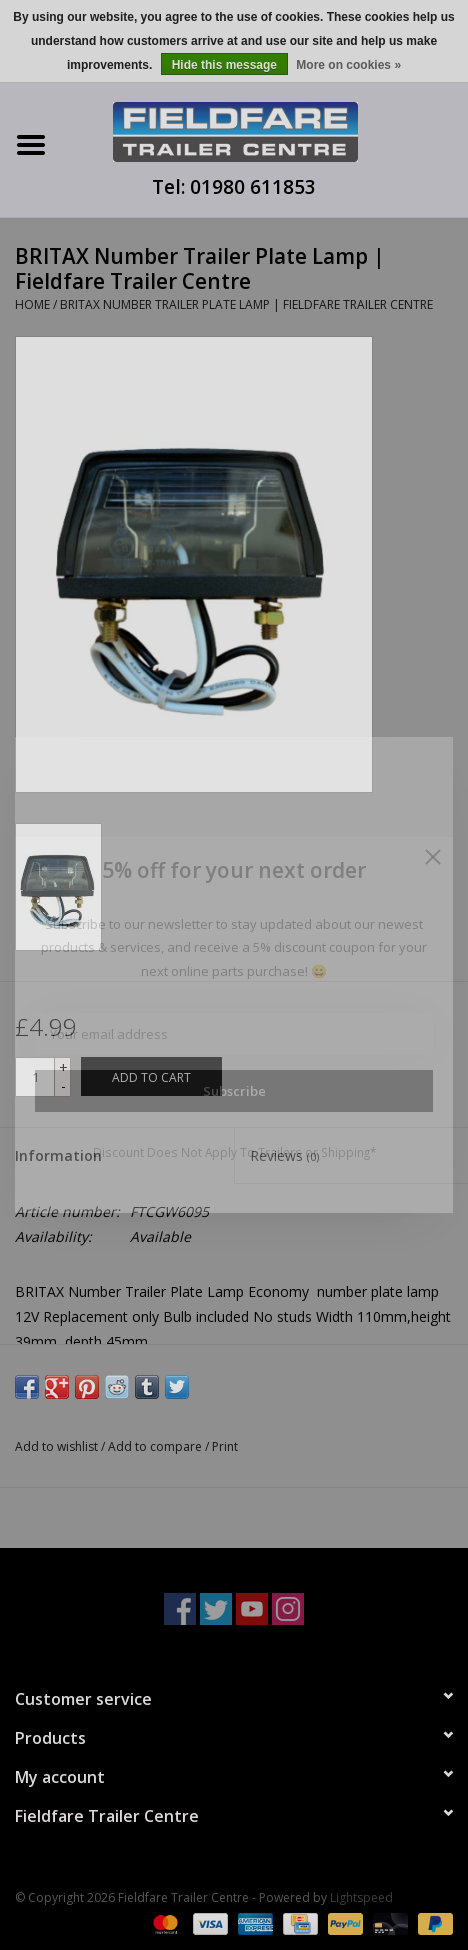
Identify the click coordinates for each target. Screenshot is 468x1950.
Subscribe (234, 1091)
